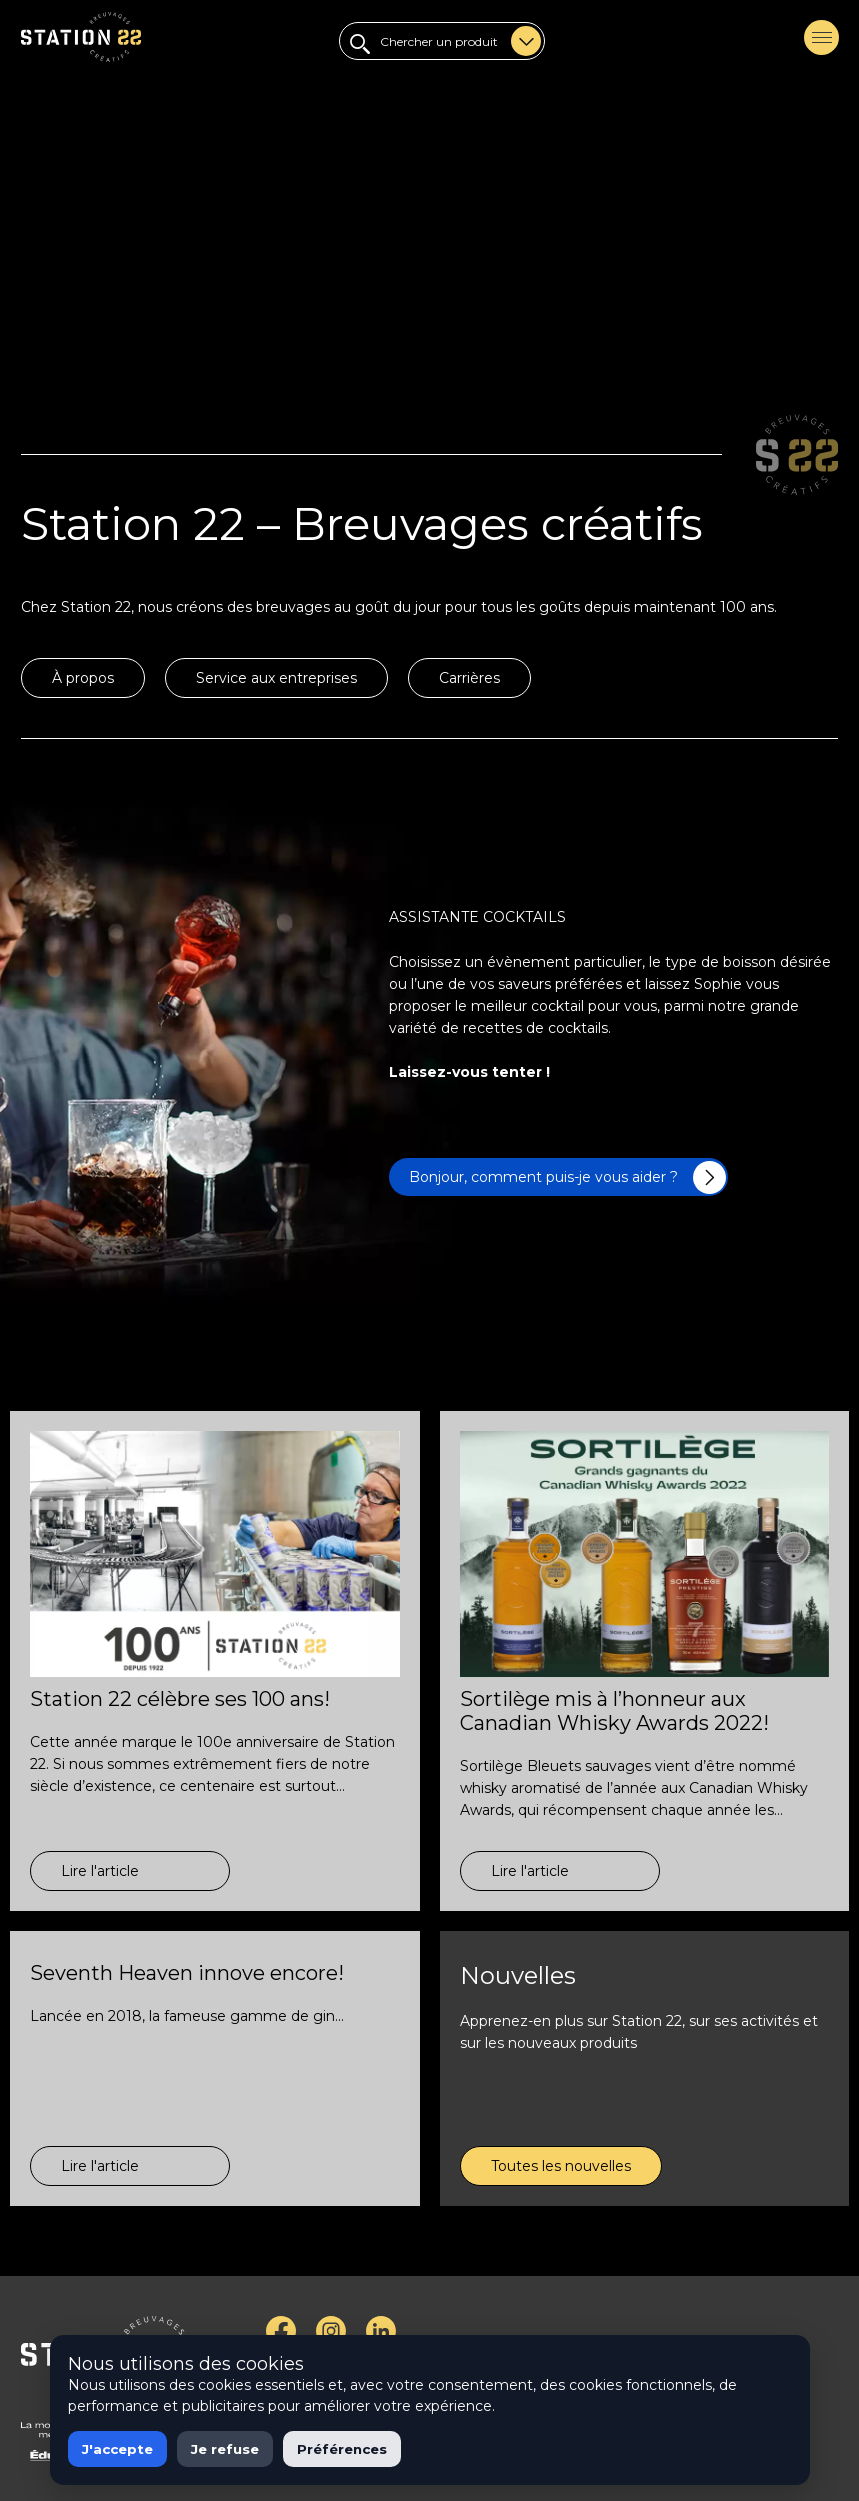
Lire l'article (100, 1871)
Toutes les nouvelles (561, 2166)
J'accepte (117, 2449)
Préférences (342, 2449)
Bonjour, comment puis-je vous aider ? (567, 1177)
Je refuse (225, 2449)
